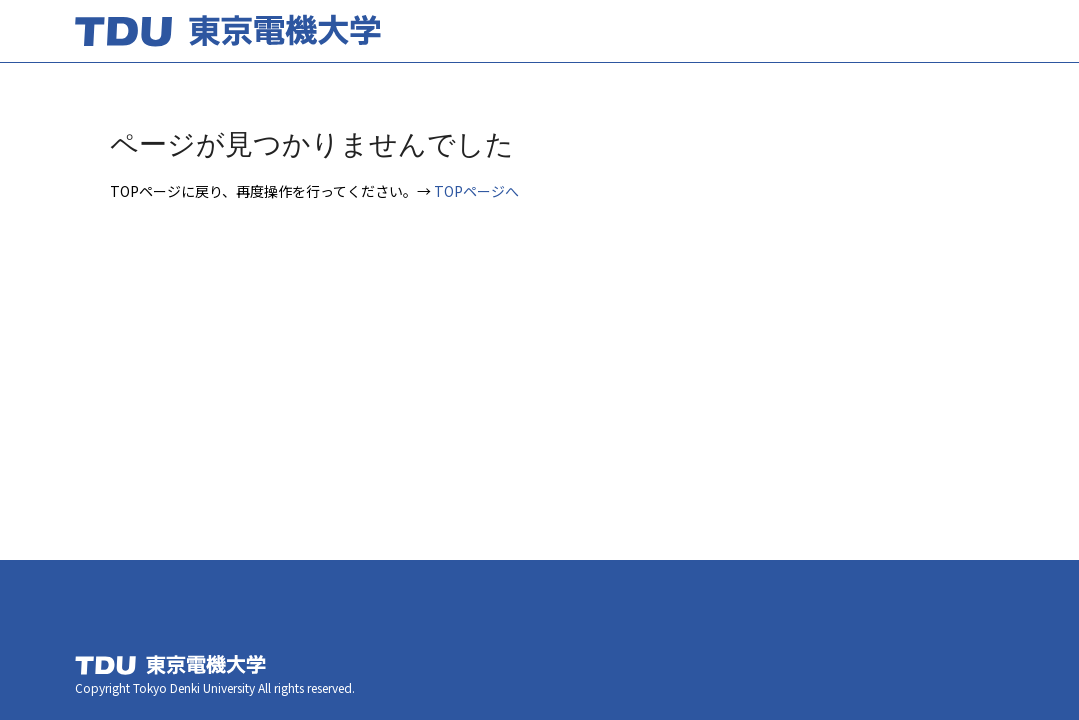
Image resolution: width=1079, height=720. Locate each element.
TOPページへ (476, 191)
